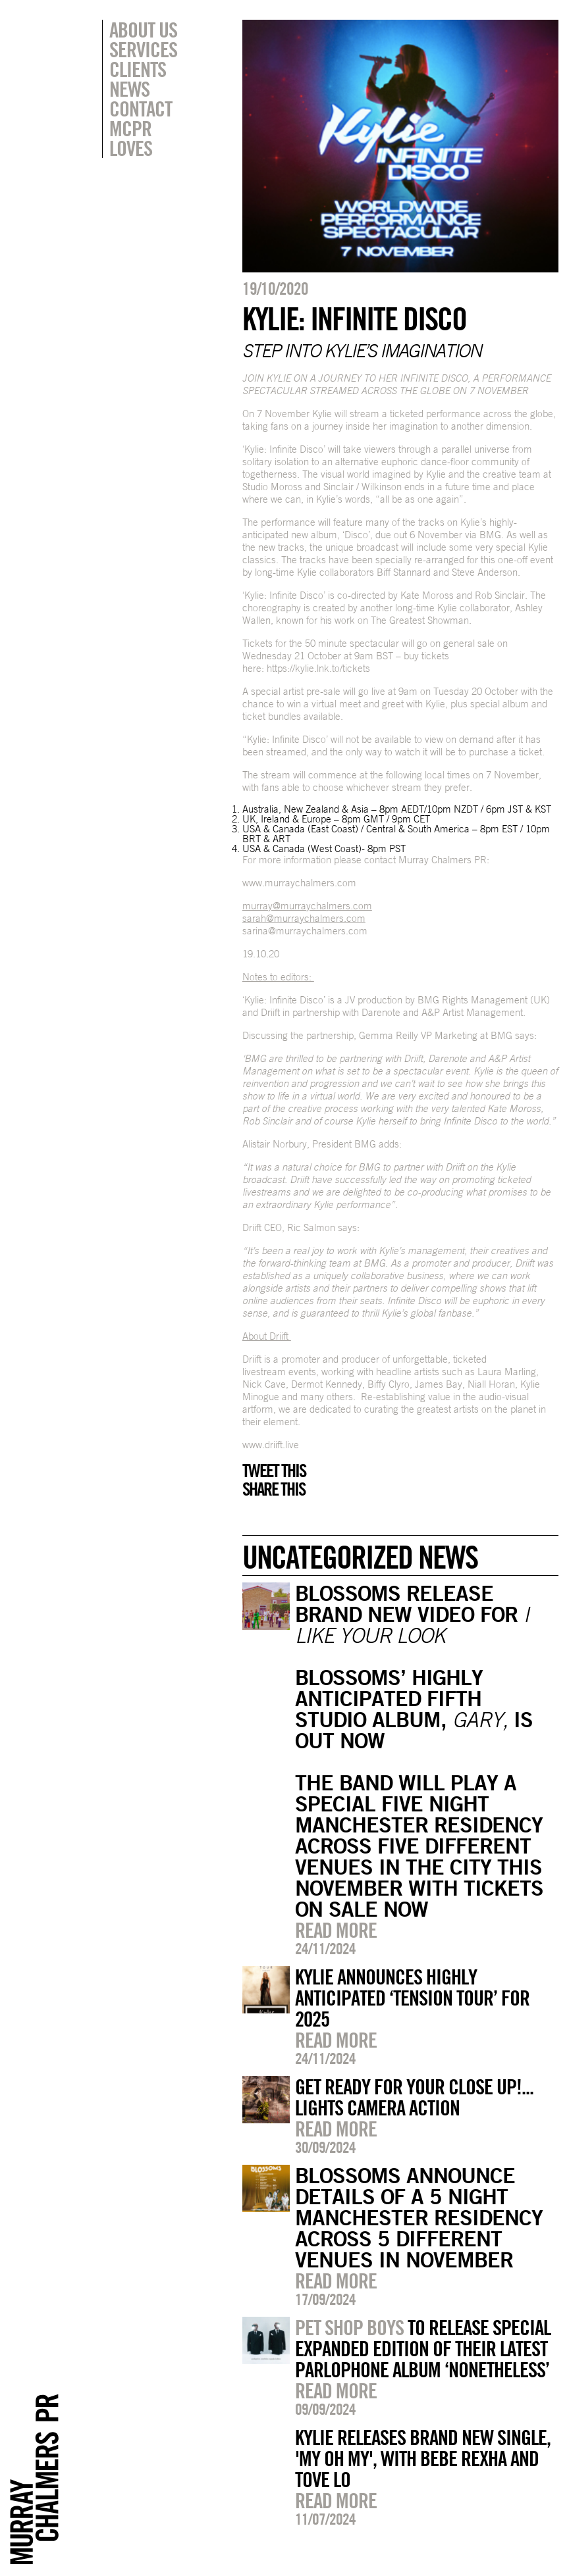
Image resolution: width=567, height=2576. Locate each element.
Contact (140, 108)
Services (143, 49)
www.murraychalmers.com (299, 882)
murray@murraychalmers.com (307, 905)
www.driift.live (270, 1444)
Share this (273, 1489)
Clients (137, 69)
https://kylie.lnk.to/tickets (318, 668)
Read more (336, 1930)
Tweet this (274, 1470)
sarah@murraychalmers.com (303, 918)
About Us (143, 29)
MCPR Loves (130, 138)
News (129, 89)
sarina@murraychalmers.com (304, 930)
